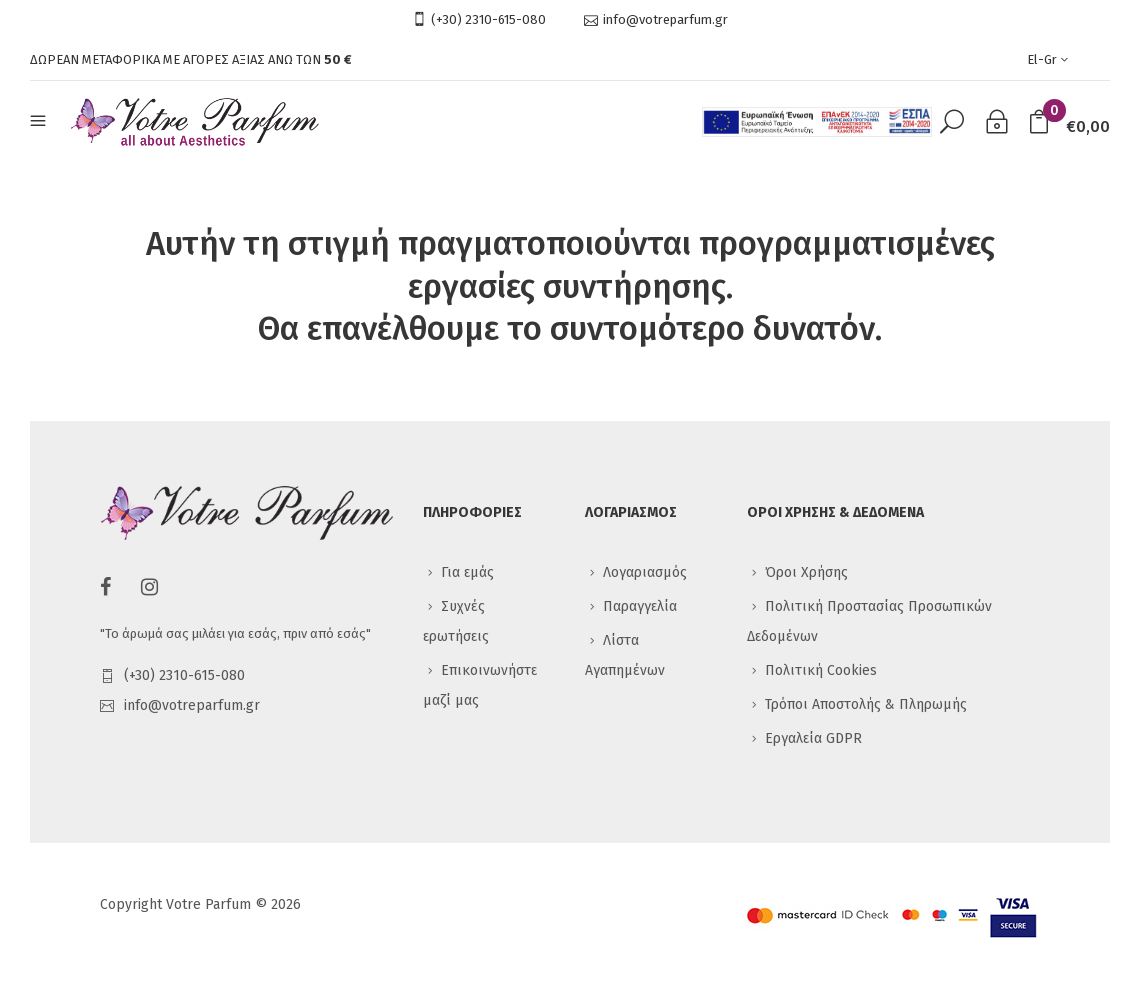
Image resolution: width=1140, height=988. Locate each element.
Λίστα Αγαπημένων (625, 655)
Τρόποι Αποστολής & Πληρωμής (866, 704)
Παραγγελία (640, 606)
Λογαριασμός (645, 572)
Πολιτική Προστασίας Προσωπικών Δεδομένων (869, 621)
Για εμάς (467, 572)
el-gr (1049, 59)
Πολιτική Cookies (821, 670)
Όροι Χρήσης (806, 572)
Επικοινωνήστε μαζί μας (480, 685)
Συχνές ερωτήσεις (456, 621)
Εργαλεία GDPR (813, 738)
